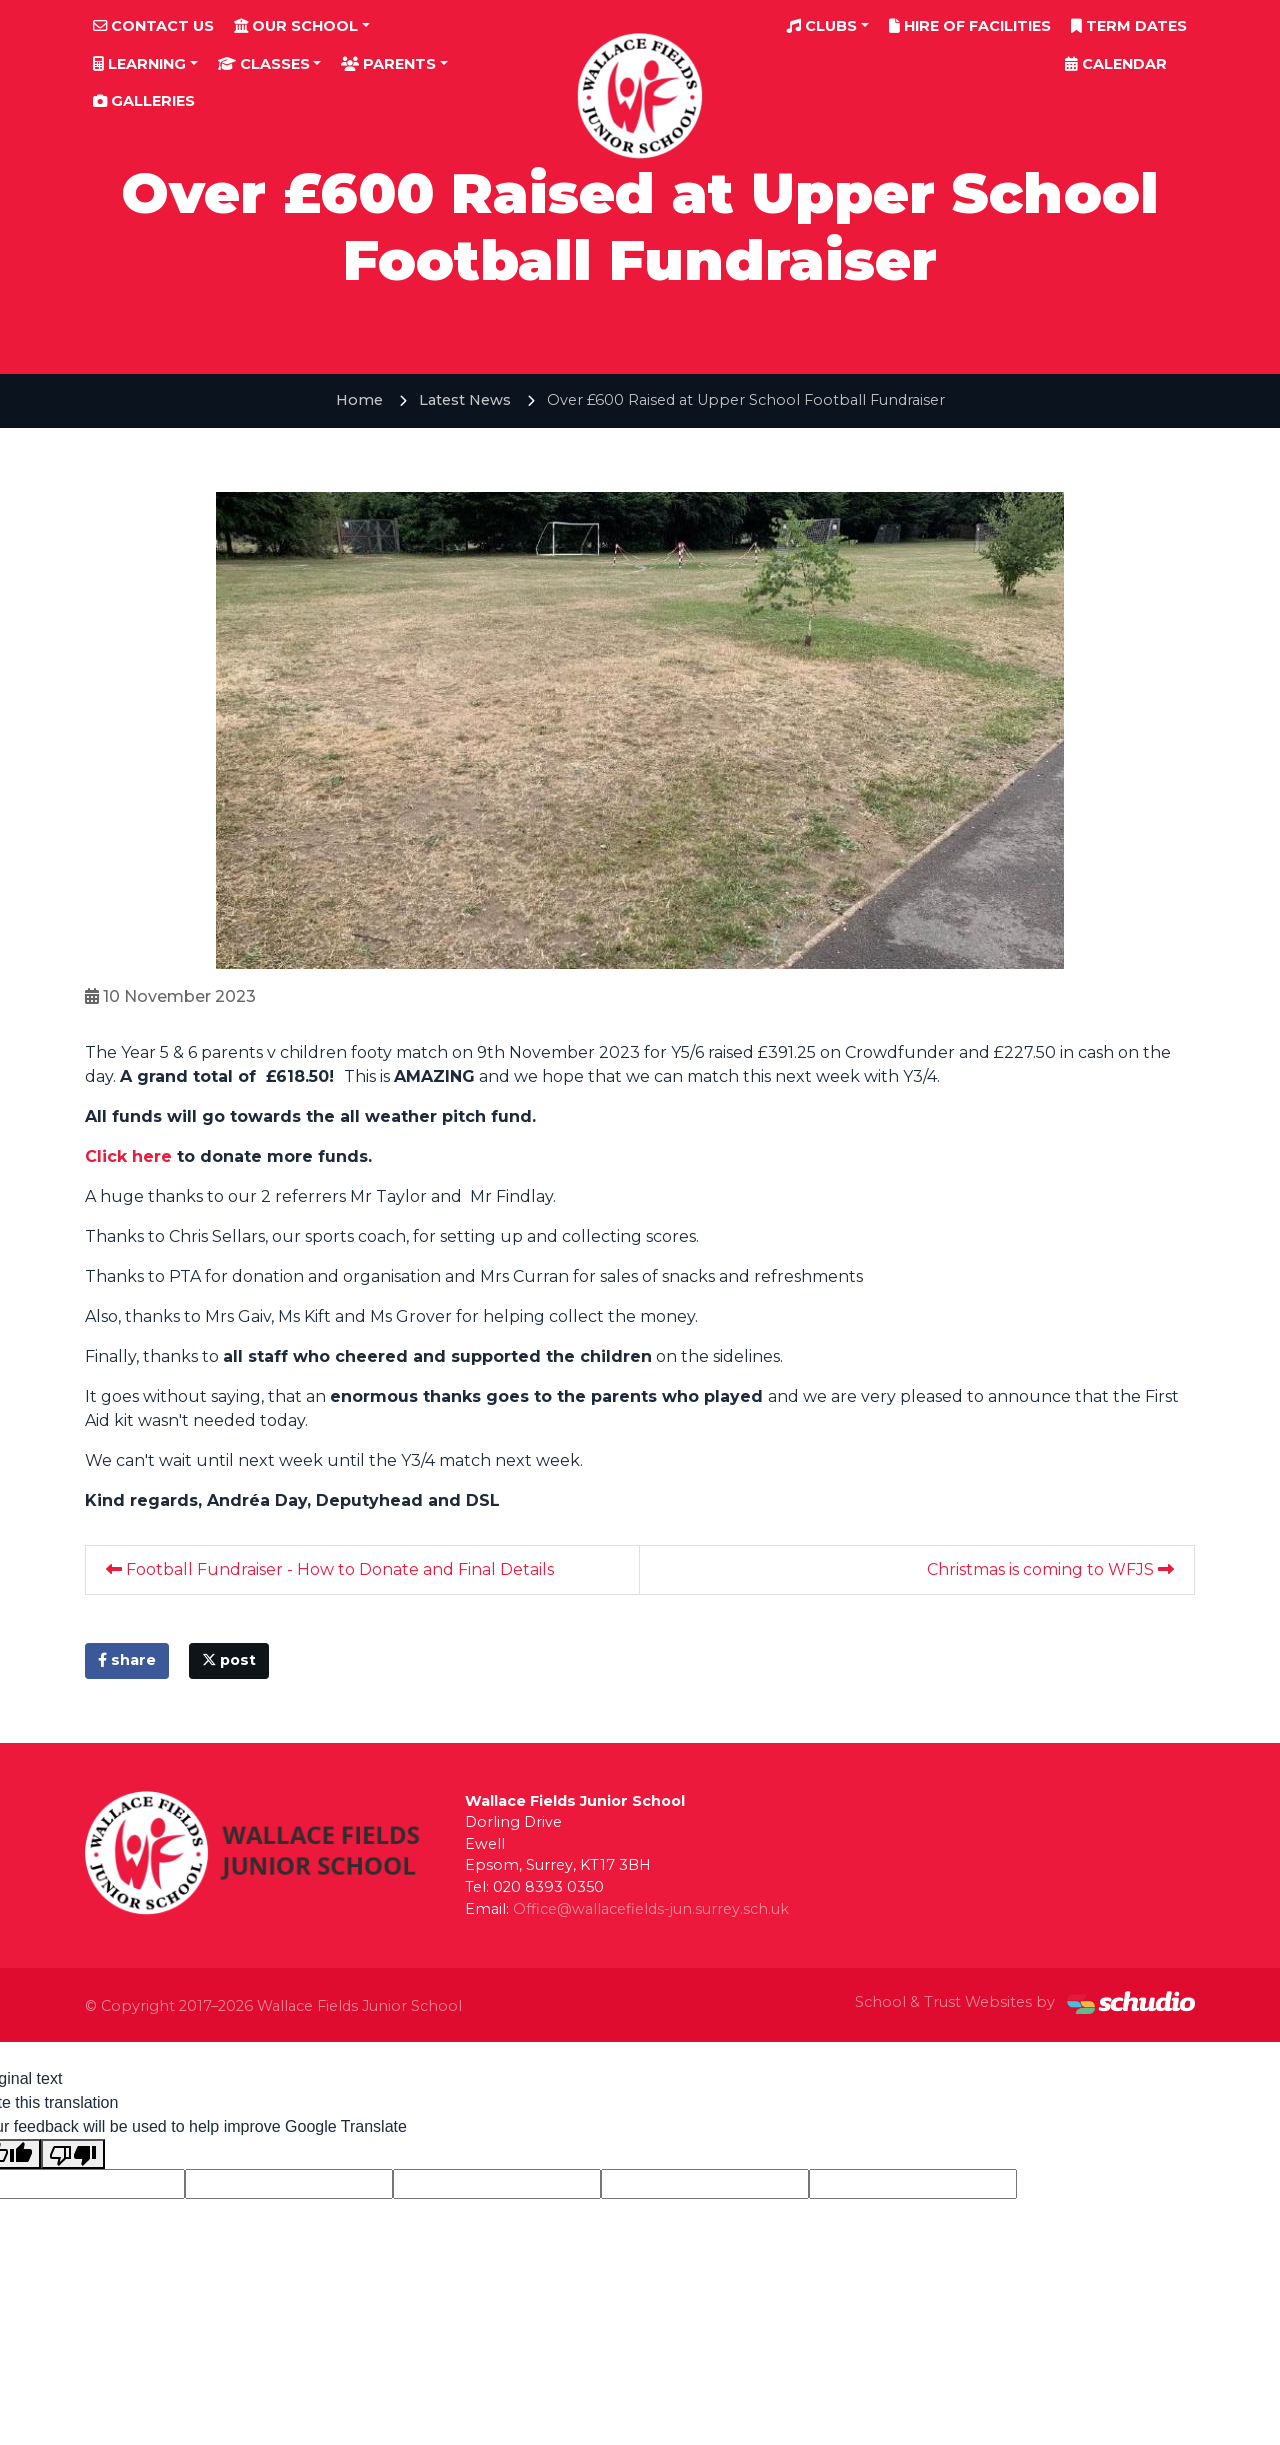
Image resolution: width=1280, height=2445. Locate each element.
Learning (139, 64)
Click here (131, 1156)
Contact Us (153, 26)
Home (359, 400)
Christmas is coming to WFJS (1050, 1569)
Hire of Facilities (970, 26)
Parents (388, 64)
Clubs (822, 26)
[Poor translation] (73, 2154)
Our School (296, 26)
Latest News (465, 400)
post (229, 1660)
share (127, 1660)
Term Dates (1129, 26)
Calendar (1116, 64)
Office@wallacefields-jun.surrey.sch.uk (651, 1909)
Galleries (144, 101)
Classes (264, 64)
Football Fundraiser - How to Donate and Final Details (330, 1569)
